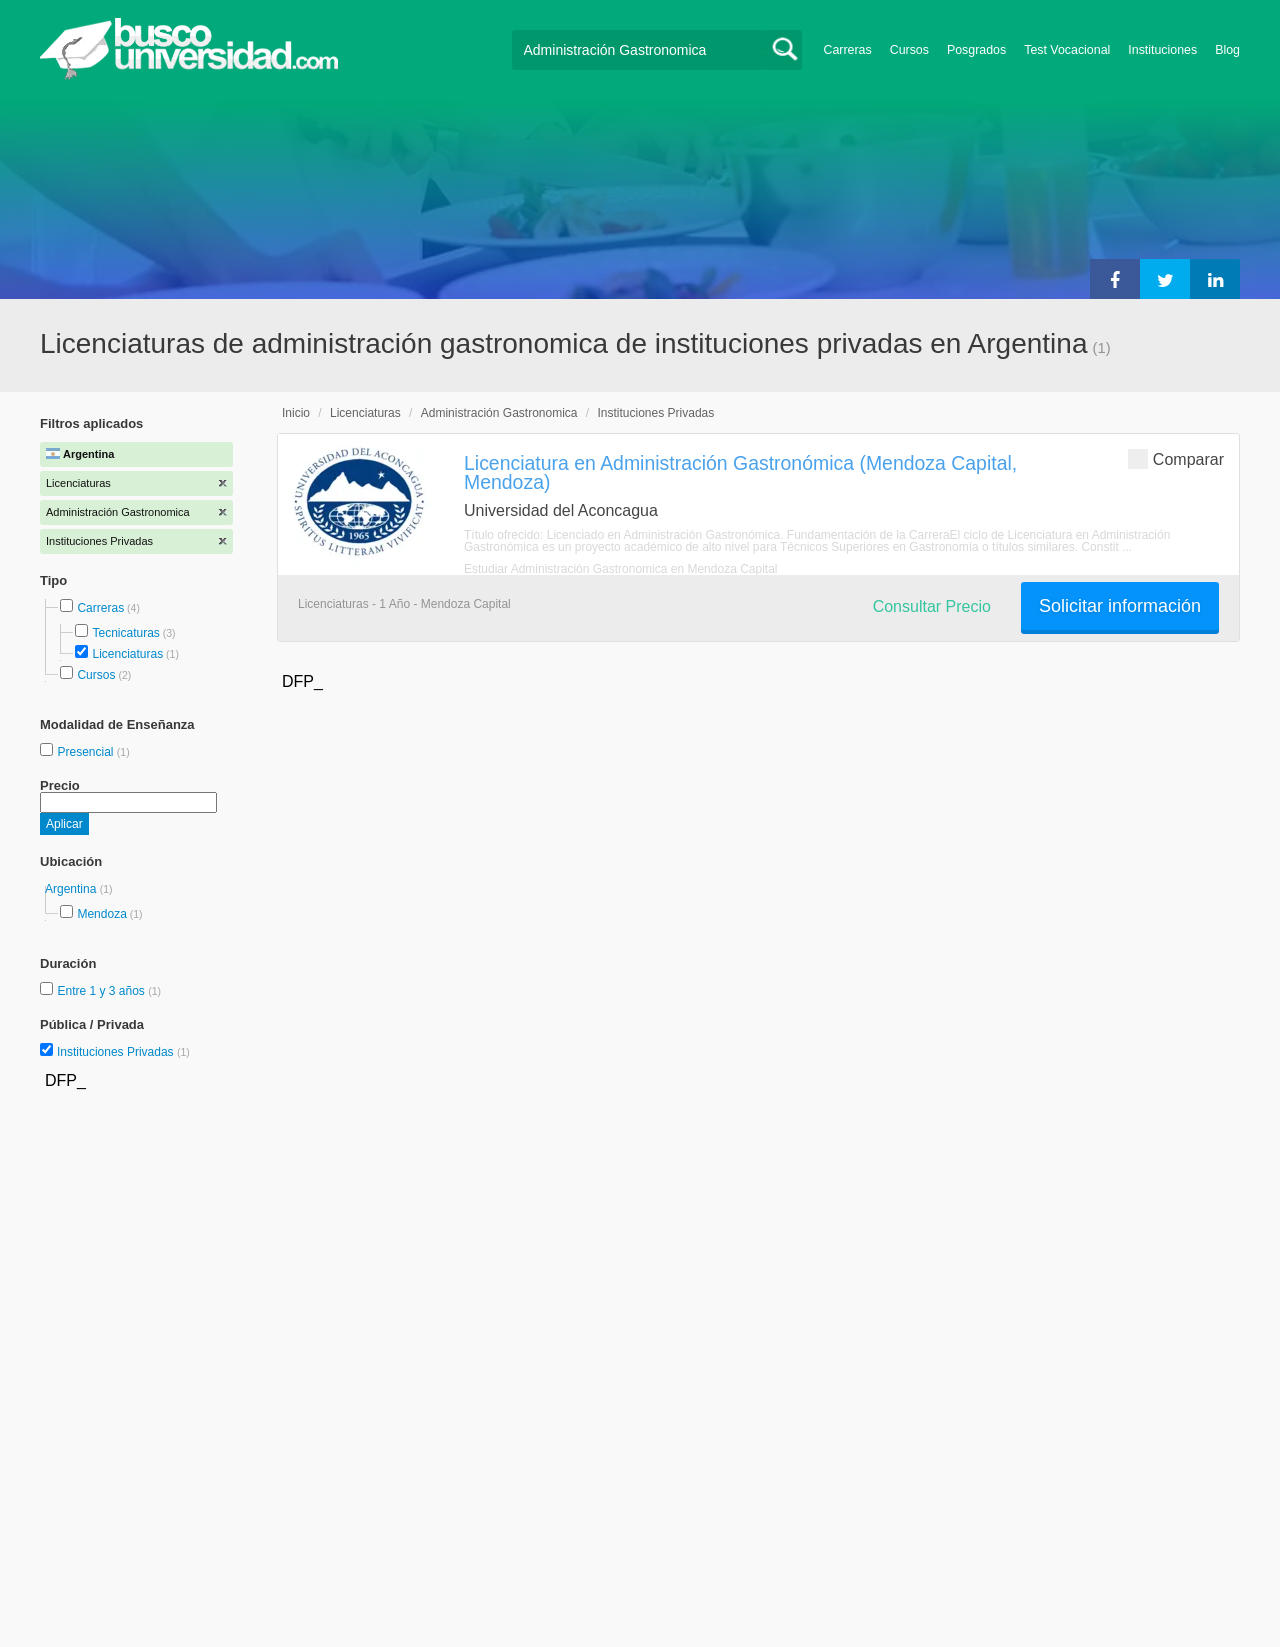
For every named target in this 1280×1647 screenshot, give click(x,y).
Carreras (848, 50)
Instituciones (1162, 50)
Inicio (296, 413)
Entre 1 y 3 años (102, 991)
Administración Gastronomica (499, 413)
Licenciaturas (127, 654)
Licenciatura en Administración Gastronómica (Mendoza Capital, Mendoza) (740, 472)
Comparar (1176, 458)
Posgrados (976, 50)
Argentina (72, 889)
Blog (1227, 50)
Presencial (86, 752)
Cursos (909, 50)
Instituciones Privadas (123, 1052)
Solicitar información (1120, 606)
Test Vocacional (1067, 50)
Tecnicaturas (125, 633)
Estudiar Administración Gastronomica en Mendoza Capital (621, 569)
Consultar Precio (932, 606)
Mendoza (101, 914)
